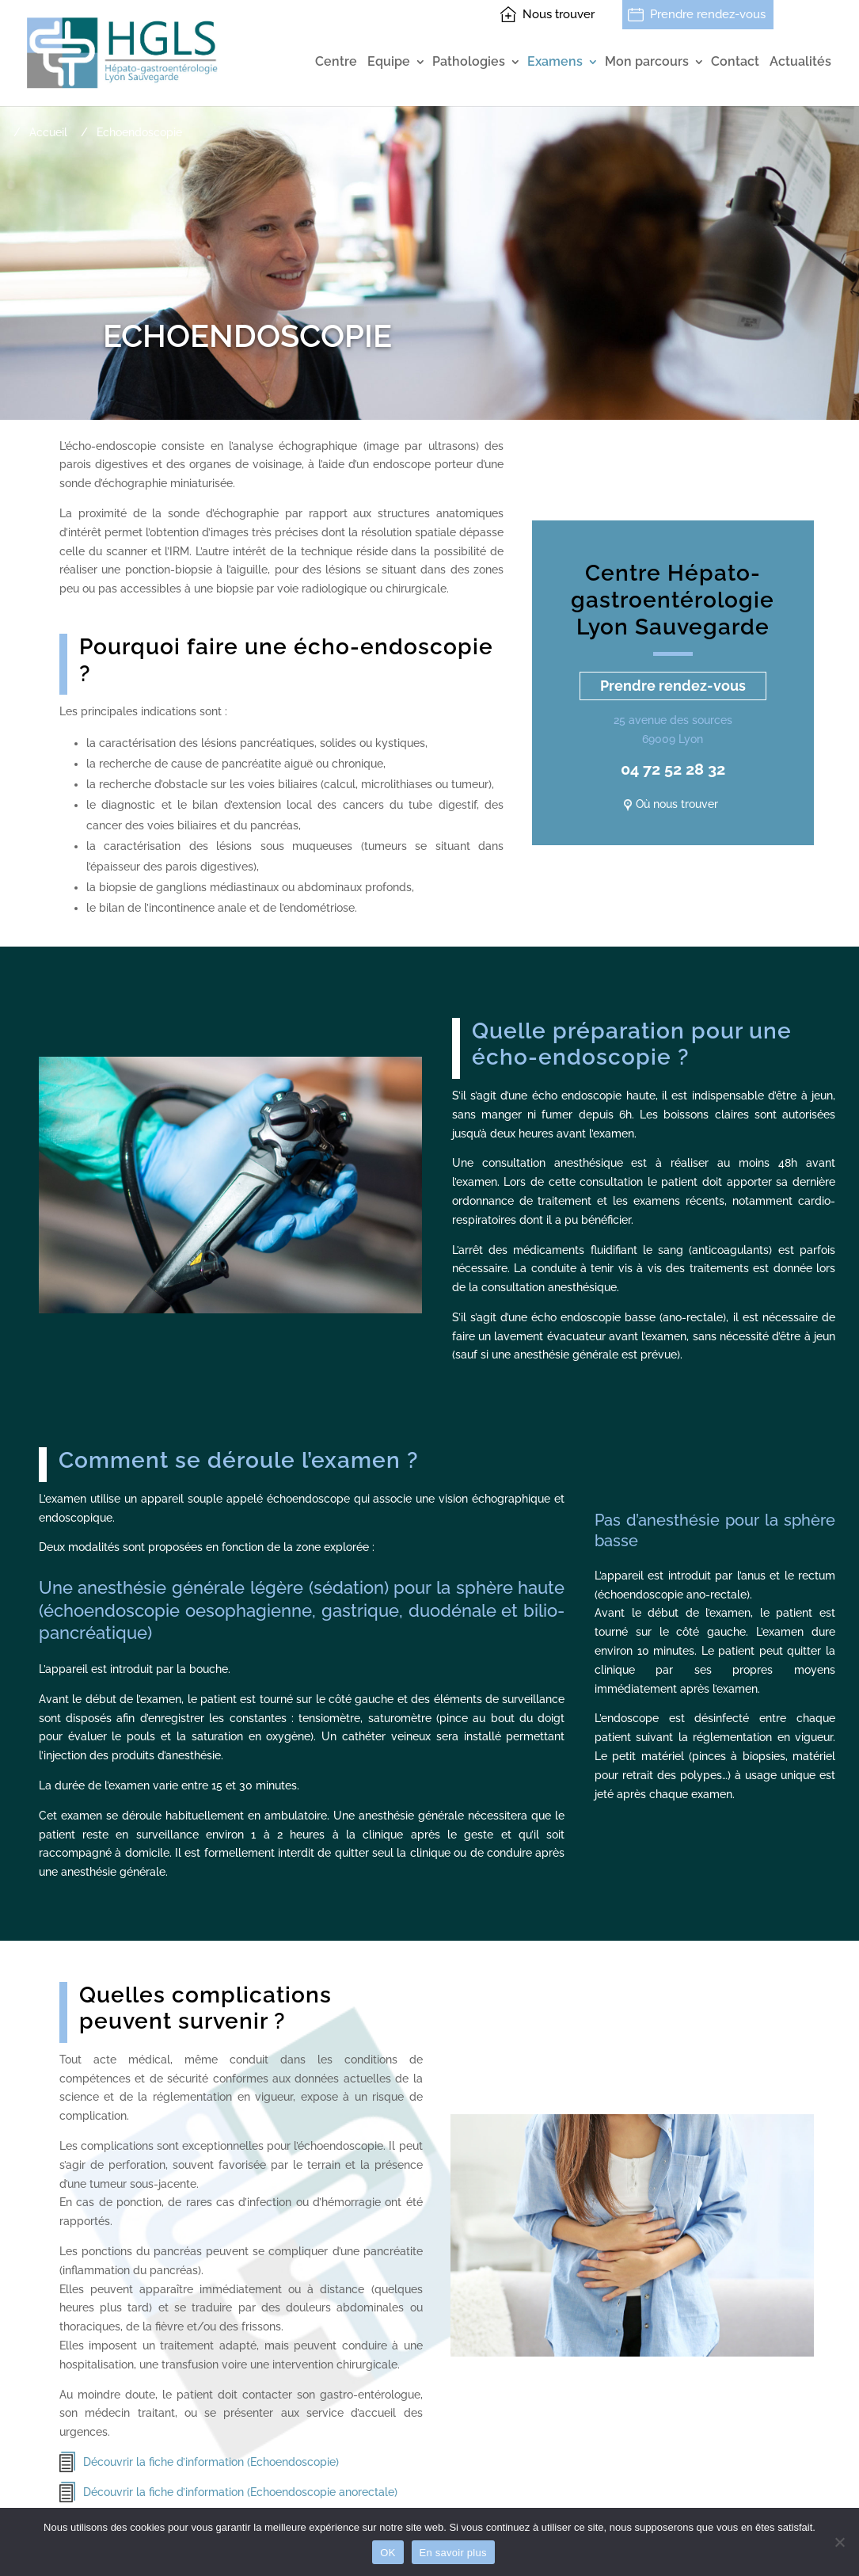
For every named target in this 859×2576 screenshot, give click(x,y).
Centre (336, 62)
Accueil (48, 132)
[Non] (839, 2542)
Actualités (800, 62)
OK (387, 2553)
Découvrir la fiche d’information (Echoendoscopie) (211, 2462)
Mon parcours (647, 62)
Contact (735, 62)
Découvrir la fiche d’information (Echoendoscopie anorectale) (240, 2492)
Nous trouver (559, 14)
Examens (555, 62)
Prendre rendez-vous (708, 14)
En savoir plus (453, 2553)
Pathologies (468, 62)
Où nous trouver (677, 804)
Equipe (388, 62)
